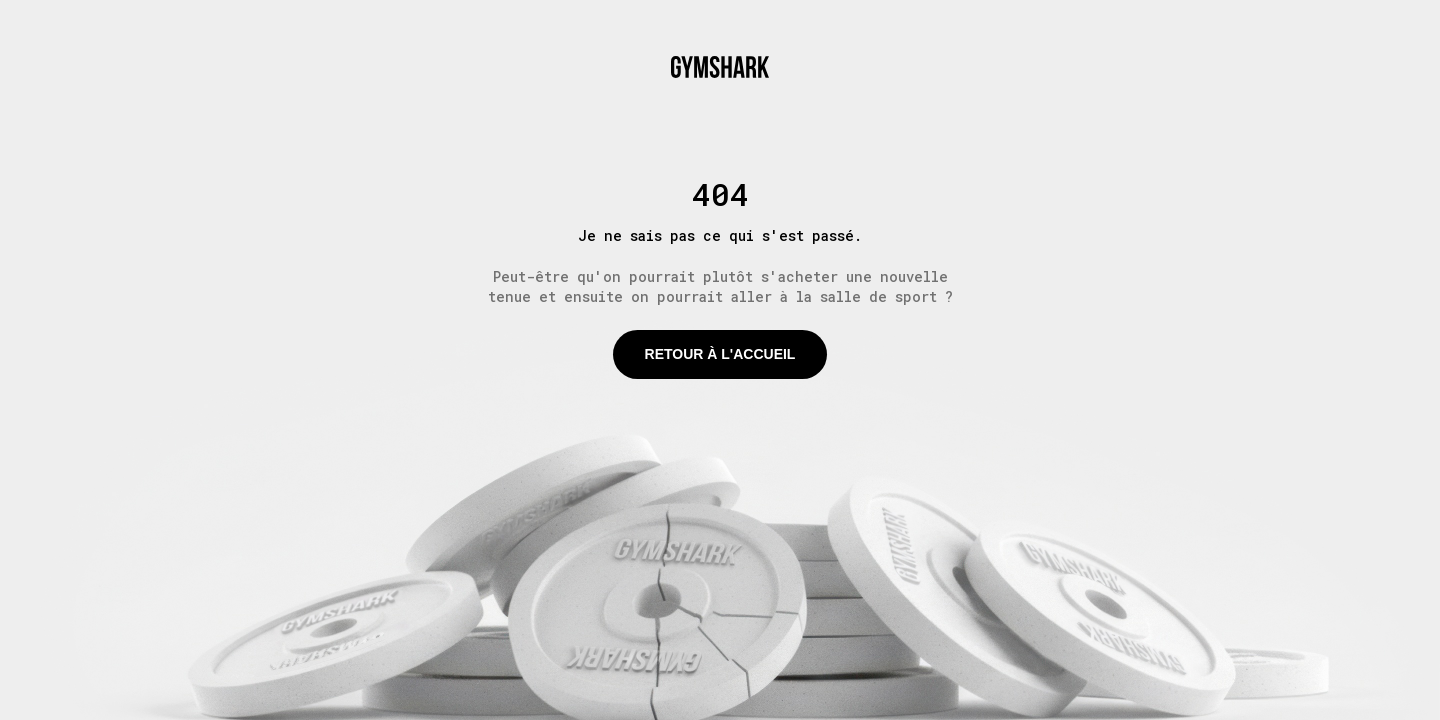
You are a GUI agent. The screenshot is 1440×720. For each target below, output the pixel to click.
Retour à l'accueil (720, 354)
